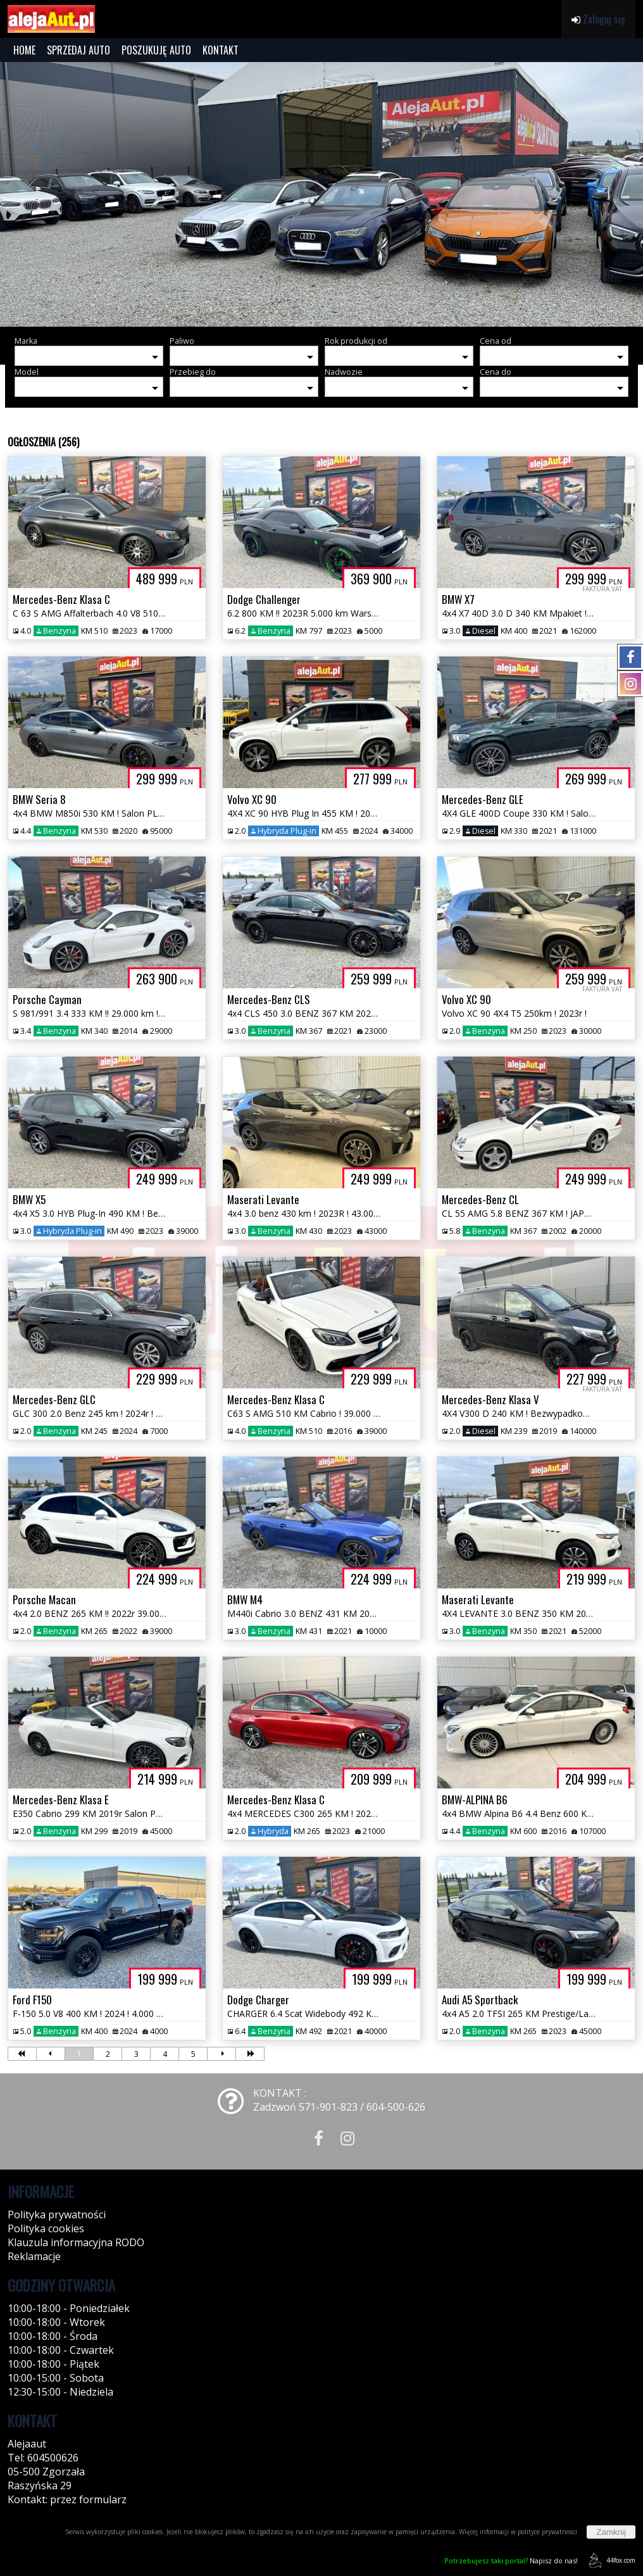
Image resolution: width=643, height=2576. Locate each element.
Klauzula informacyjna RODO (76, 2242)
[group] (321, 194)
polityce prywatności (547, 2531)
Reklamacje (34, 2256)
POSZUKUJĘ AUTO (156, 50)
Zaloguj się (598, 19)
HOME (24, 50)
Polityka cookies (46, 2228)
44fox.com (609, 2560)
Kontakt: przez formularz (67, 2499)
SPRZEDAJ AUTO (78, 50)
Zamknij (611, 2532)
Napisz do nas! (511, 2560)
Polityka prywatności (57, 2214)
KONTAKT (221, 50)
